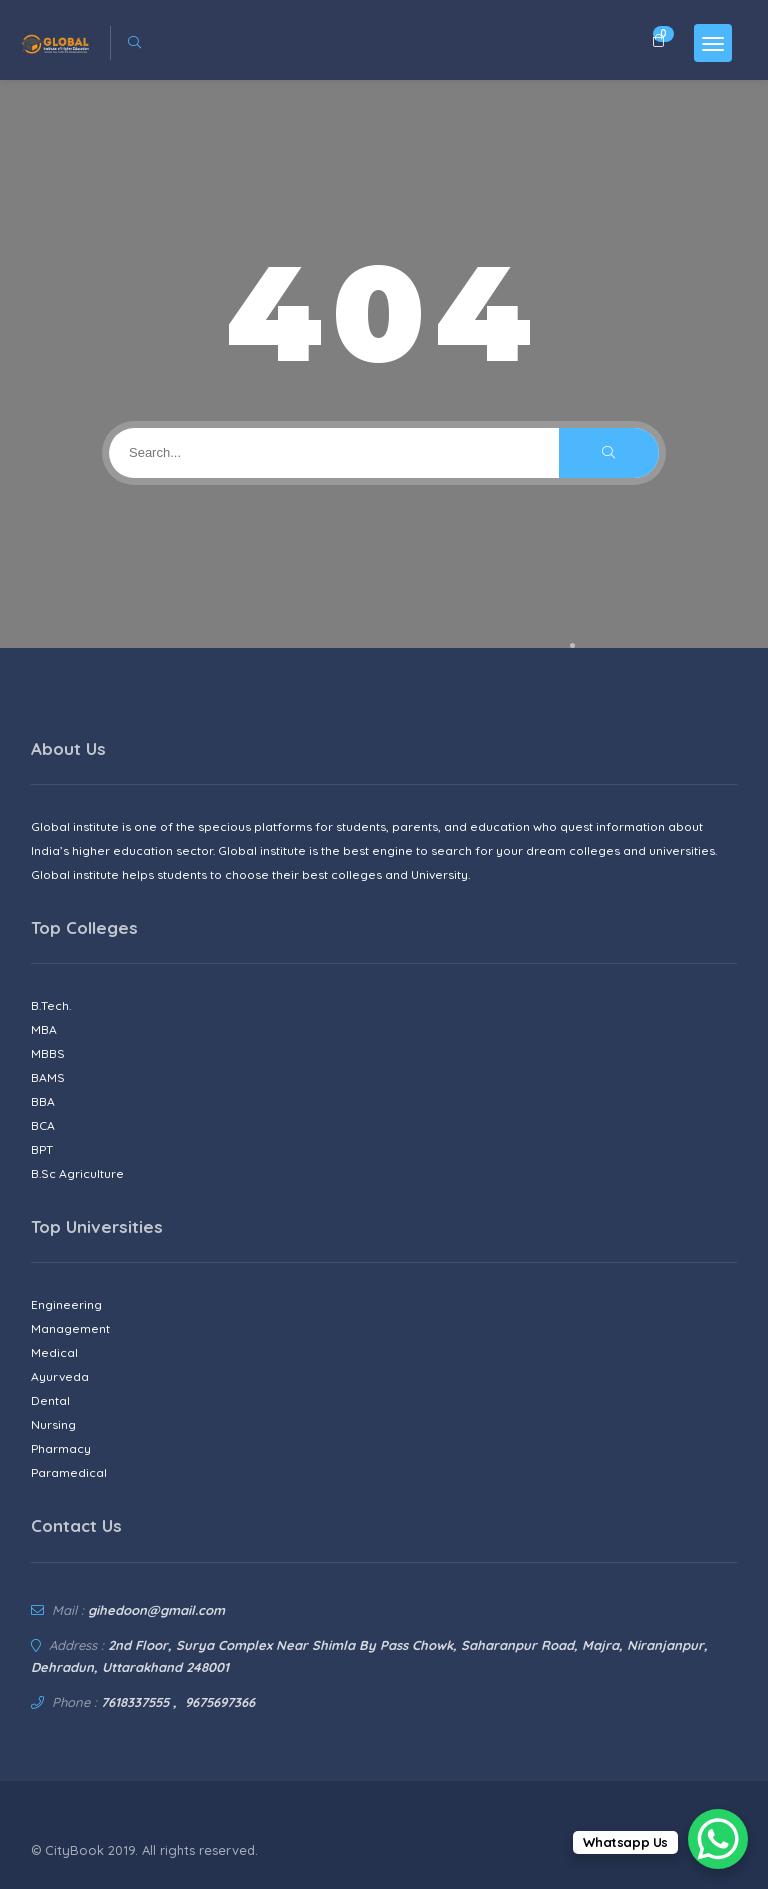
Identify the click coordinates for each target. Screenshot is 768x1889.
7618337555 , (139, 1702)
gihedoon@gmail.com (156, 1610)
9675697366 (220, 1702)
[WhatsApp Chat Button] (718, 1839)
